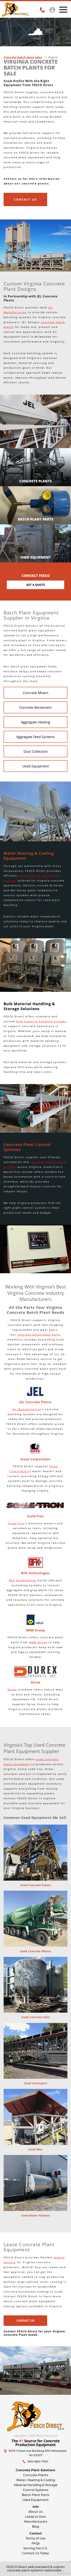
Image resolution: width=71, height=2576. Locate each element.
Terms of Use (35, 2538)
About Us (35, 2512)
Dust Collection (35, 751)
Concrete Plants (35, 2475)
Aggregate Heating (35, 722)
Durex (12, 1689)
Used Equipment (35, 766)
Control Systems (35, 2490)
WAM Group (38, 1642)
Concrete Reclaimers (35, 707)
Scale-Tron (16, 1523)
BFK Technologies (23, 1580)
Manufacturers (35, 2521)
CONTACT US (25, 199)
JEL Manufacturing (26, 1409)
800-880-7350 (38, 2461)
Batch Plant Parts (35, 2495)
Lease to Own (35, 2516)
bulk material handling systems (41, 1021)
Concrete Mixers (35, 692)
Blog (35, 2526)
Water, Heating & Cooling (35, 2480)
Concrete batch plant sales (23, 57)
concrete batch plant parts (39, 1334)
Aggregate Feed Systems (35, 736)
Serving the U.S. (35, 2548)
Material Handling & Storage (35, 2485)
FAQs (36, 2543)
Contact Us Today (35, 2553)
